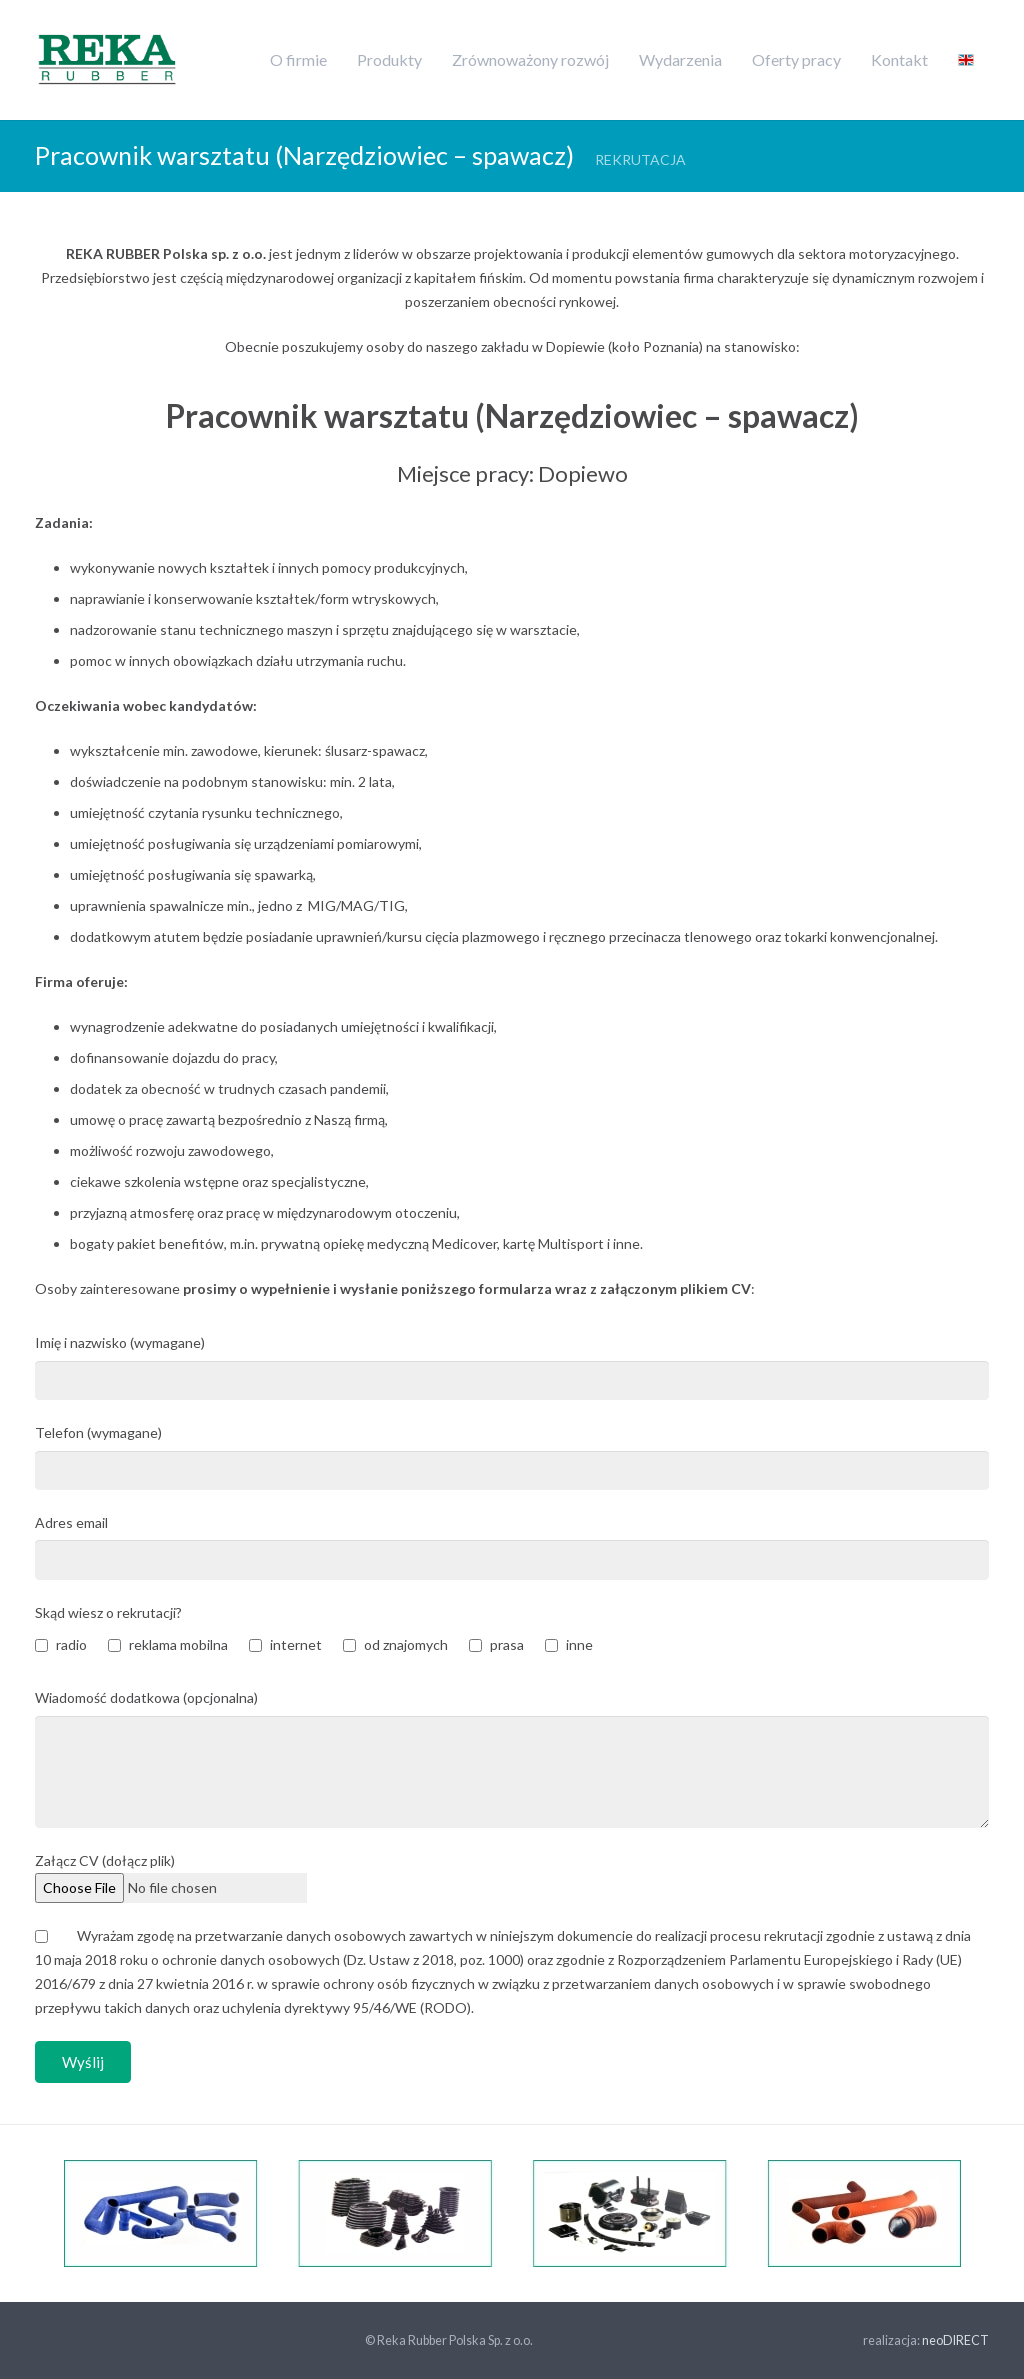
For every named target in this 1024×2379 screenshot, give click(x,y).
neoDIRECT (955, 2340)
